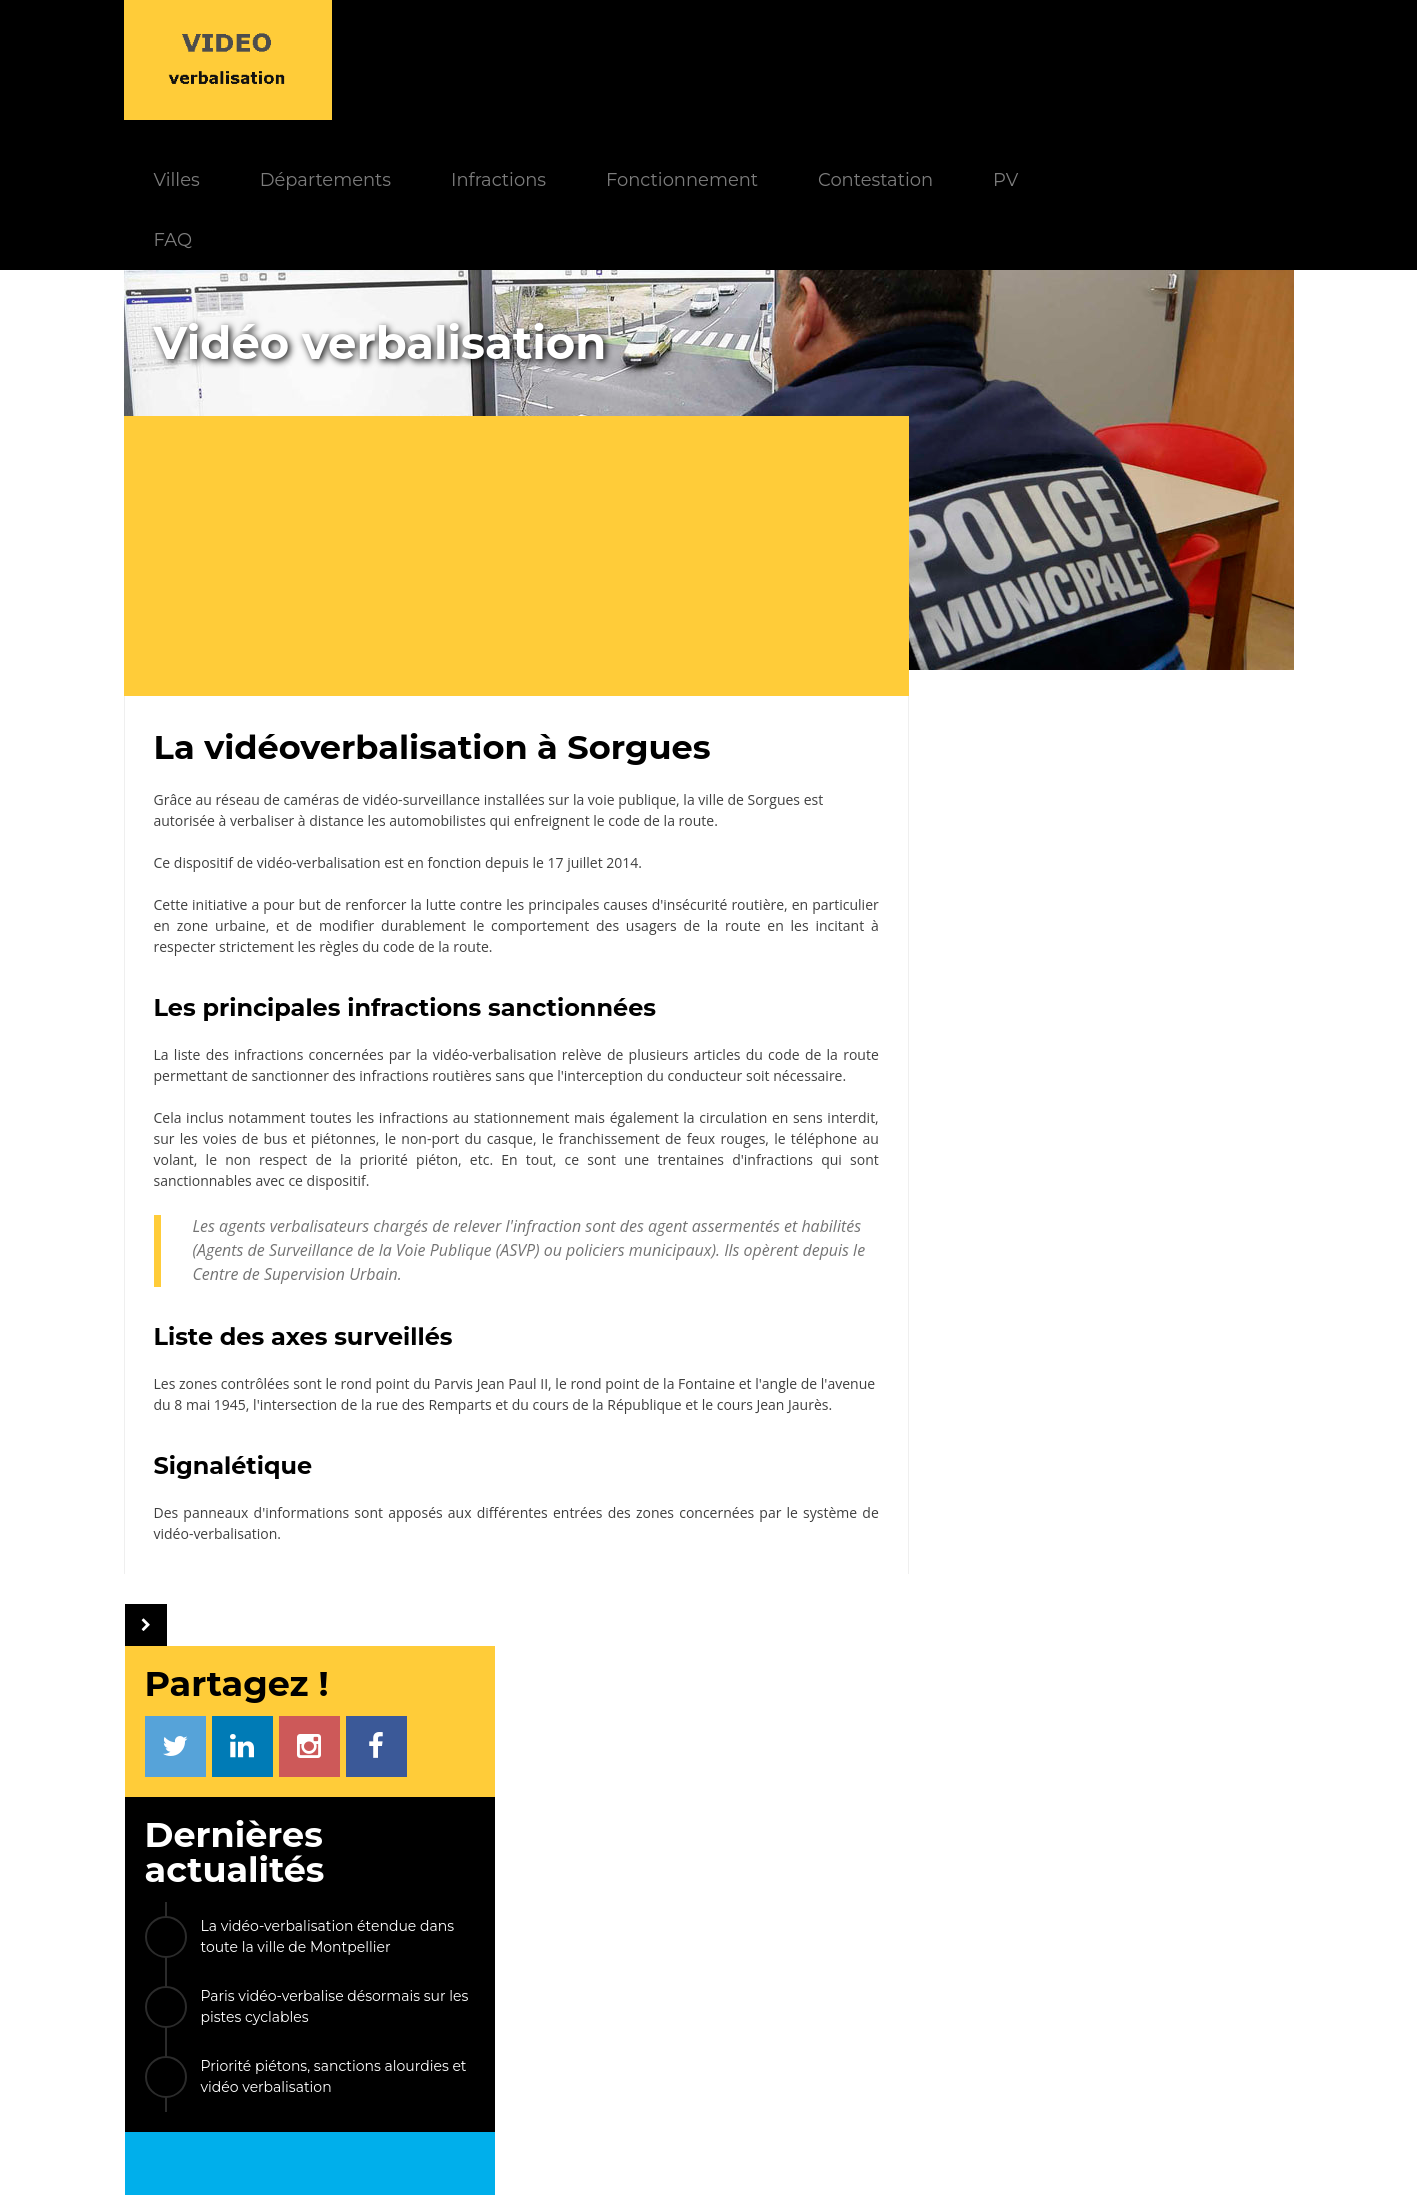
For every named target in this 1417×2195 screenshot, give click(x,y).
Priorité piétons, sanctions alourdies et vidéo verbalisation (1133, 652)
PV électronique (1079, 1908)
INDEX (389, 1879)
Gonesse (1190, 1662)
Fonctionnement (882, 59)
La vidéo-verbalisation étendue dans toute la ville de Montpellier (1126, 512)
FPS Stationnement (1090, 2010)
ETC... (980, 1708)
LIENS (1028, 1879)
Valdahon (998, 1525)
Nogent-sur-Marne (1034, 1479)
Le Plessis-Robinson (1039, 1616)
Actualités (575, 1908)
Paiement (419, 1936)
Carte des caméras (1086, 2038)
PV (1205, 59)
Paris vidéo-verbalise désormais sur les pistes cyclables (1134, 582)
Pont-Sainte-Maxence (1046, 1433)
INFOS (544, 1879)
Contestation (1075, 59)
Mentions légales (797, 2154)
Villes (376, 59)
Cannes (1181, 1479)
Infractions (698, 59)
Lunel (1214, 1571)
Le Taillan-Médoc (1027, 1387)
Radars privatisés (1081, 1982)
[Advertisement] (524, 436)
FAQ (372, 119)
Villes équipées (590, 1992)
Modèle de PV (432, 1992)
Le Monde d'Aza (664, 2154)
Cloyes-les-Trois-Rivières (1055, 1571)
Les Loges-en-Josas (1037, 1662)
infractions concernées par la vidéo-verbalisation (390, 934)
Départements (525, 59)
